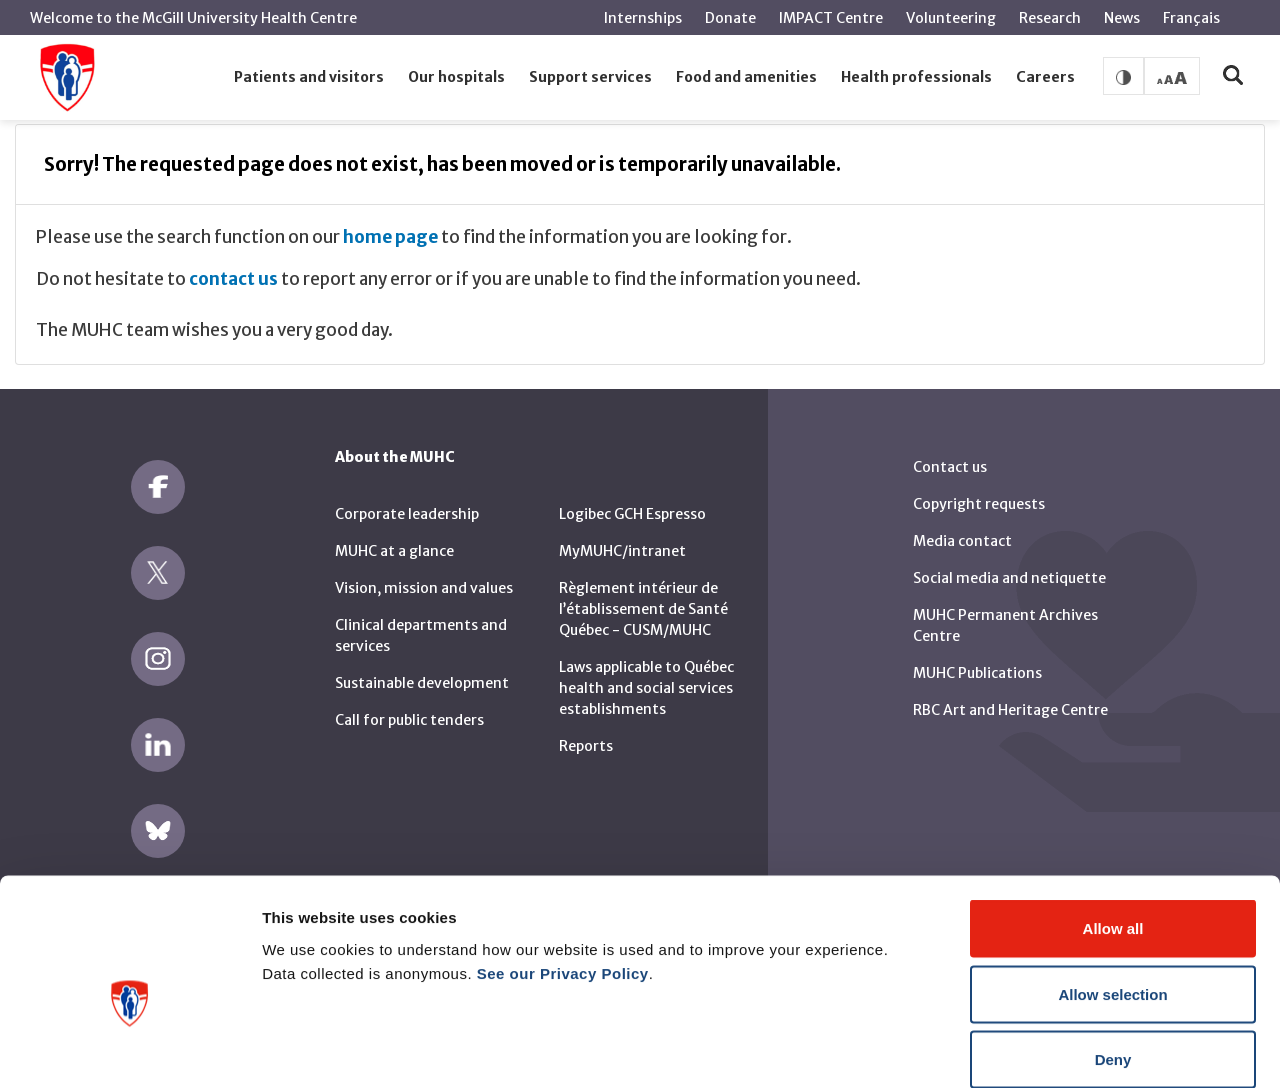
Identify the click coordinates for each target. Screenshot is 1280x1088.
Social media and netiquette (1009, 578)
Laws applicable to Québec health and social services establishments (646, 688)
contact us (233, 279)
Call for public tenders (409, 720)
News (1122, 18)
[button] (309, 78)
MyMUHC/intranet (622, 551)
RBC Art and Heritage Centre (1010, 710)
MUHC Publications (977, 673)
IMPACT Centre (831, 18)
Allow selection (1112, 891)
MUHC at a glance (394, 551)
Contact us (950, 467)
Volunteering (951, 18)
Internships (643, 18)
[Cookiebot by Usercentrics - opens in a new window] (129, 1049)
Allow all (1113, 825)
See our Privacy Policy (563, 869)
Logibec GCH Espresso (632, 514)
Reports (586, 746)
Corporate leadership (407, 514)
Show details (1049, 1048)
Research (1050, 18)
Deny (1113, 956)
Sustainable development (422, 683)
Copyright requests (979, 504)
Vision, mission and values (424, 588)
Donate (730, 18)
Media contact (962, 541)
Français (1191, 18)
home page (390, 237)
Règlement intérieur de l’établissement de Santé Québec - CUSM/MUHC (643, 609)
